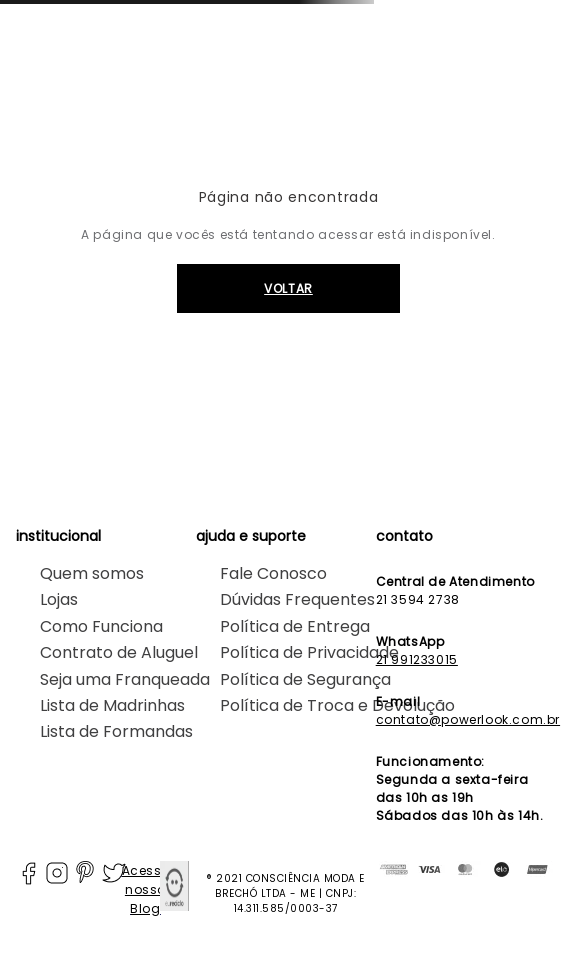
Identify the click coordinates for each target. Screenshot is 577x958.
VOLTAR (288, 288)
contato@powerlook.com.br (468, 719)
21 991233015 (417, 659)
